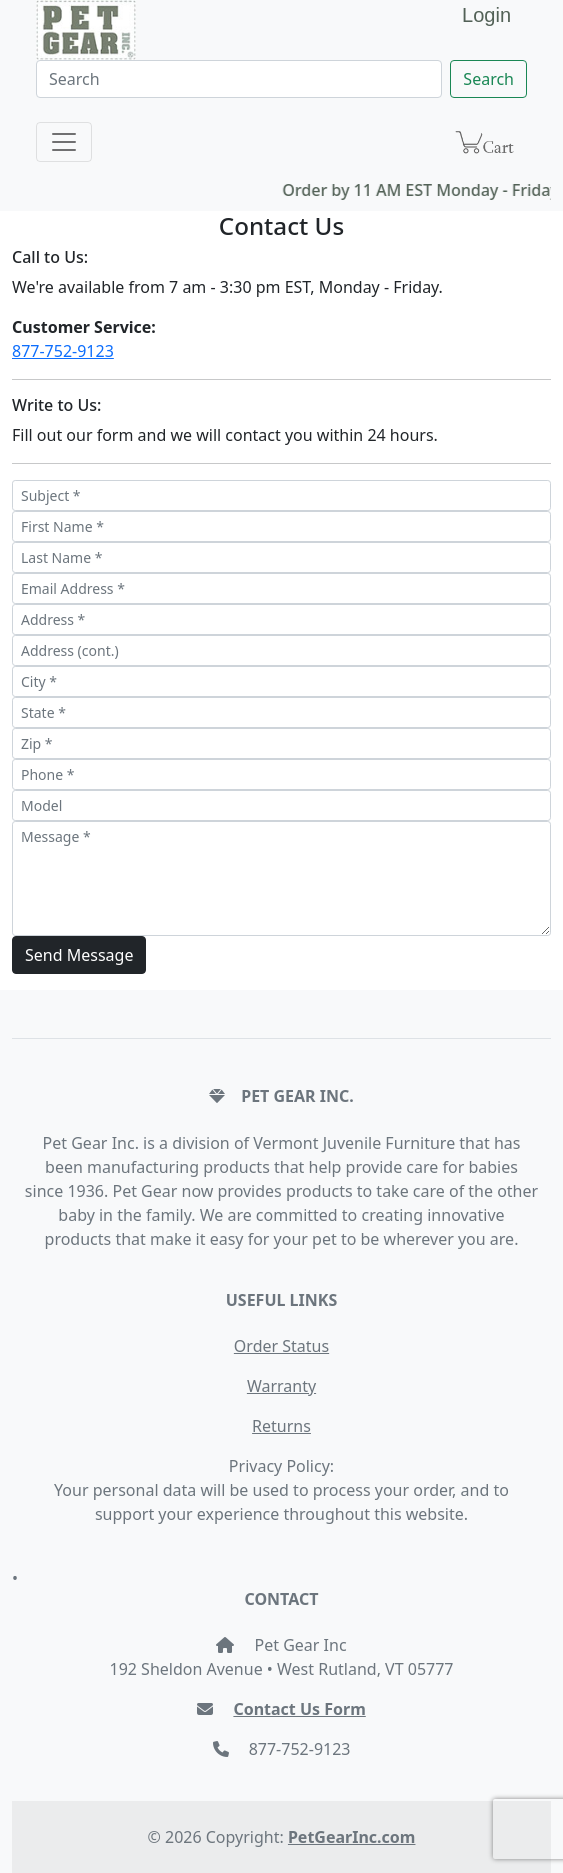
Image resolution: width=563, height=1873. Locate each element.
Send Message (79, 955)
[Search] (239, 79)
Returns (281, 1426)
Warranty (281, 1386)
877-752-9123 (63, 351)
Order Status (281, 1346)
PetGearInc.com (352, 1837)
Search (488, 79)
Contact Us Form (299, 1709)
